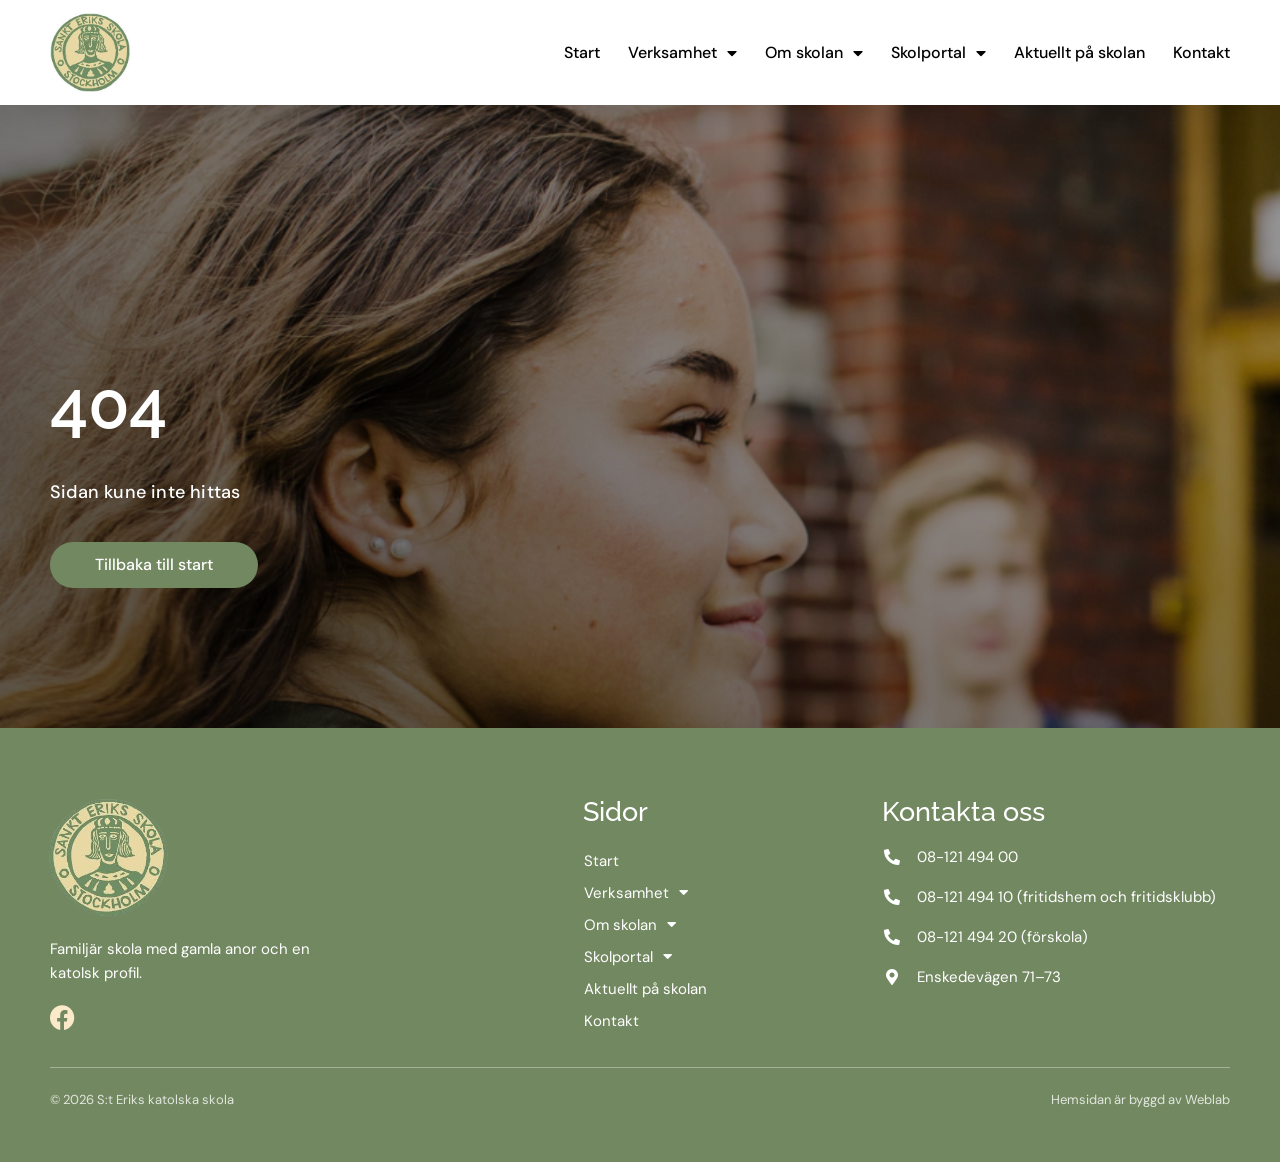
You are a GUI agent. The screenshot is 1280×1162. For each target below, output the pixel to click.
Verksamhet (682, 53)
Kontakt (1201, 52)
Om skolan (814, 53)
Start (582, 52)
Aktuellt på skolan (1079, 52)
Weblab (1207, 1099)
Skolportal (938, 53)
